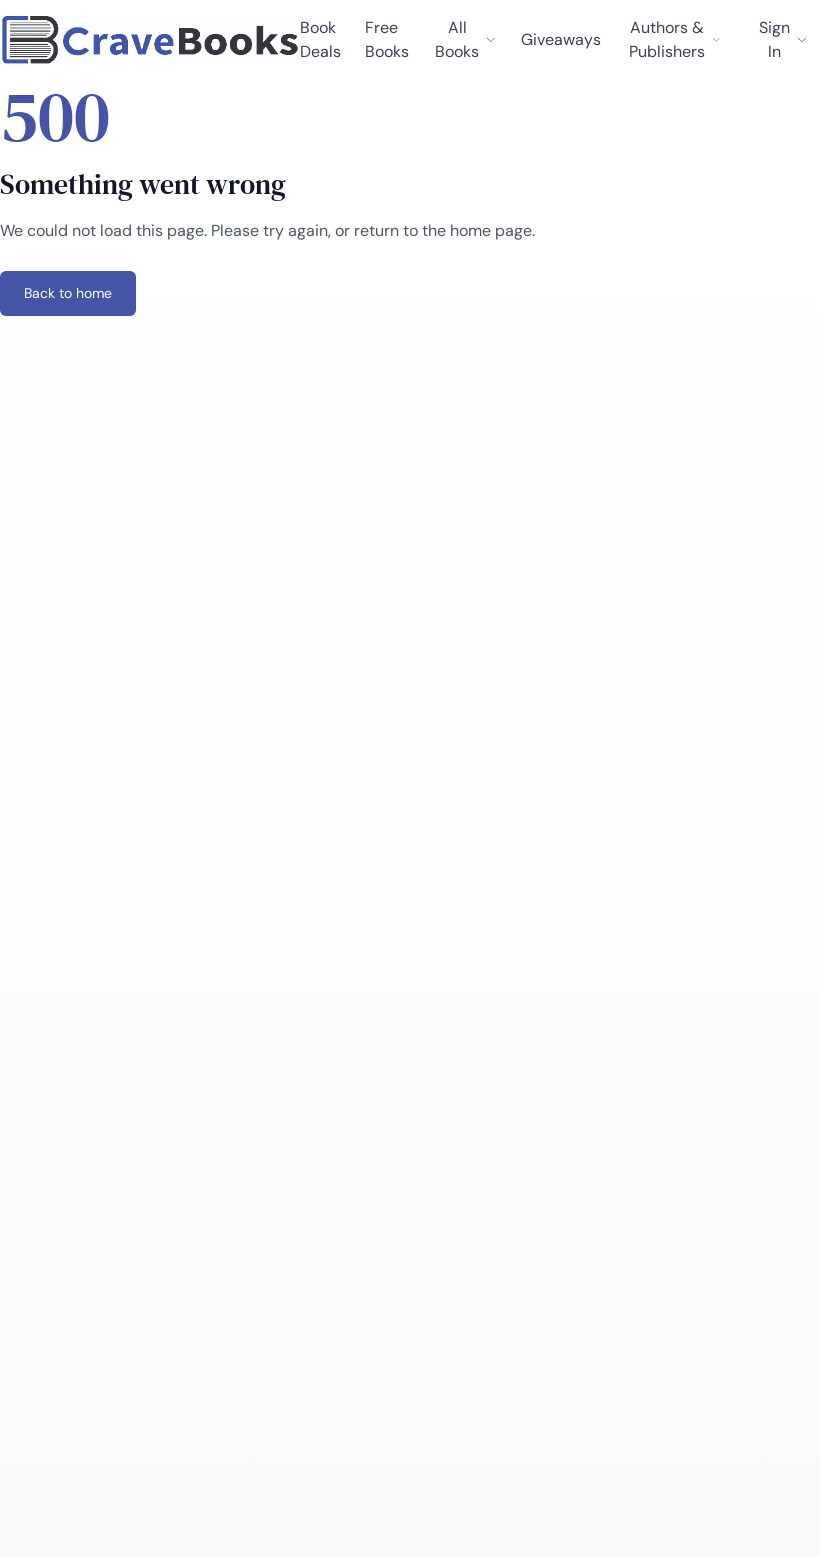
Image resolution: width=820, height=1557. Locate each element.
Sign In (783, 39)
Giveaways (561, 39)
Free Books (387, 39)
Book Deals (320, 39)
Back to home (68, 293)
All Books (466, 39)
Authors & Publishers (675, 39)
